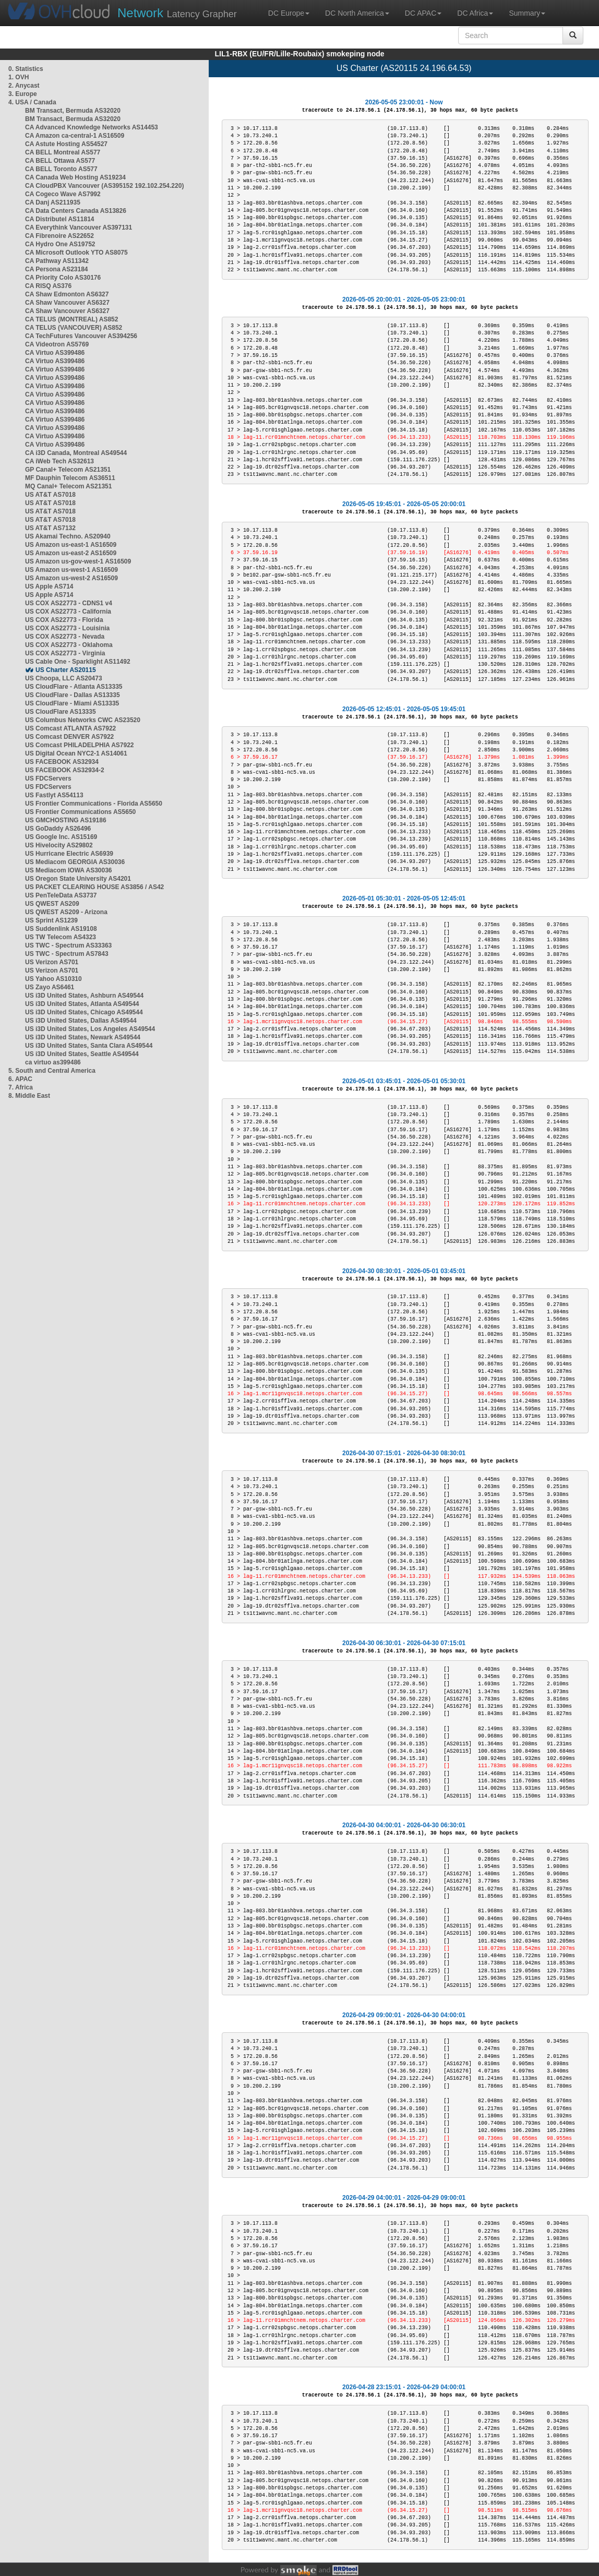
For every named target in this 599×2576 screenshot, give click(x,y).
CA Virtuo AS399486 (55, 352)
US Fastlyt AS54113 (54, 795)
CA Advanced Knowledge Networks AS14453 (91, 127)
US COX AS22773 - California (68, 611)
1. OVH (18, 77)
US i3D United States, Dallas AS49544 (81, 1020)
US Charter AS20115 (65, 670)
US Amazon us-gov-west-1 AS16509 (78, 561)
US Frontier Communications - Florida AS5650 (93, 803)
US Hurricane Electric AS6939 (69, 853)
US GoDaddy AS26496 (58, 828)
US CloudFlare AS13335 (60, 711)
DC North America (357, 13)
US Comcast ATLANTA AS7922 (70, 728)
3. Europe (22, 94)
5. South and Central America (51, 1070)
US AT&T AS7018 (50, 494)
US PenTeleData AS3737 (61, 895)
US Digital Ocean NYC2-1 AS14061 (76, 753)
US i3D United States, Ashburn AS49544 (84, 995)
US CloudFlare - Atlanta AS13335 (74, 686)
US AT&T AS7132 (50, 528)
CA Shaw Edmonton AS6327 (67, 294)
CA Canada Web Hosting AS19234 (75, 177)
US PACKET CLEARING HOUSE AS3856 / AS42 (94, 887)
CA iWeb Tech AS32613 (59, 461)
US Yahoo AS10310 (53, 979)
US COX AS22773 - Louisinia (67, 628)
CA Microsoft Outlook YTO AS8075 (76, 252)
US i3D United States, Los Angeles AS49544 (90, 1029)
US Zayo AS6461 (49, 987)
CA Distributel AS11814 (59, 219)
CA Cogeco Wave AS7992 (63, 194)
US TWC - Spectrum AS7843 (67, 953)
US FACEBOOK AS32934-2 (64, 770)
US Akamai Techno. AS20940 (68, 536)
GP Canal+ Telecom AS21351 (68, 469)
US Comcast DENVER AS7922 (69, 736)
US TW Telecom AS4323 (60, 937)
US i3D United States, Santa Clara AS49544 (88, 1045)
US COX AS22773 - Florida (64, 620)
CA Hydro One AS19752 (60, 244)
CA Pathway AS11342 (57, 261)
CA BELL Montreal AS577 (62, 152)
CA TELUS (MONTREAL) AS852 (71, 319)
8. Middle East (29, 1095)
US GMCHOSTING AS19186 (65, 820)
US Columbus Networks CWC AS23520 (82, 720)
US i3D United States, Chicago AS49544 (84, 1012)
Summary (527, 13)
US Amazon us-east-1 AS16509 (70, 544)
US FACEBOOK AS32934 (62, 761)
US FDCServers (48, 778)
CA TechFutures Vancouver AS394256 (81, 336)
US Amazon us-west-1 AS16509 (71, 569)
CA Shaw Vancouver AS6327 (67, 302)
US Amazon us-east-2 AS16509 (70, 553)
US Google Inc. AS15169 (61, 837)
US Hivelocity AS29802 (59, 845)
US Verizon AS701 (51, 962)
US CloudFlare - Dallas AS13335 (72, 695)
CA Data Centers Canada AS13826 (75, 210)
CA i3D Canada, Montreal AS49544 (76, 453)
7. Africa (20, 1087)
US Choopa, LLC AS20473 (63, 678)
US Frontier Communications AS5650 (80, 812)
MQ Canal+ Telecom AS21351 (68, 486)
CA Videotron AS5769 (57, 344)
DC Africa (475, 13)
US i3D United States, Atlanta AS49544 (82, 1004)
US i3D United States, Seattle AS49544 (82, 1054)
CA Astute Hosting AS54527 (66, 144)
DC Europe (288, 13)
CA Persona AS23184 (56, 269)
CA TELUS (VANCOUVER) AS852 (73, 327)
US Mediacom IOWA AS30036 (68, 870)
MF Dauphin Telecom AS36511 (70, 478)
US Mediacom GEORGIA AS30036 (75, 862)
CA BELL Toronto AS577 (61, 169)
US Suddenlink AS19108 (61, 928)
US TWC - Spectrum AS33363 (68, 945)
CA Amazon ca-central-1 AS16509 (74, 135)
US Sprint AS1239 (51, 920)
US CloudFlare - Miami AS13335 (72, 703)
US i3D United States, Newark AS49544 (82, 1037)
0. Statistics (25, 69)
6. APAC (20, 1079)
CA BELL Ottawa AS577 (60, 160)
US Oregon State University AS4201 (78, 878)
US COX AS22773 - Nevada (64, 636)
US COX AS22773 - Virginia (65, 653)
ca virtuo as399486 (53, 1062)
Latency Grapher (177, 13)
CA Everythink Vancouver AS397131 (78, 227)
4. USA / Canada (32, 102)
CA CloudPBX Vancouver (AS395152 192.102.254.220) (104, 185)
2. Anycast (24, 85)
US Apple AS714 (49, 586)
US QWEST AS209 (52, 903)
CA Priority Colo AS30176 (63, 277)
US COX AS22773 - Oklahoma (69, 645)
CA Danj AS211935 (52, 202)
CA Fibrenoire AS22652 (59, 235)
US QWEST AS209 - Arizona (66, 912)
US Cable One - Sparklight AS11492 (77, 661)
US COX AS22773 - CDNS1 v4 (68, 603)
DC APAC (423, 13)
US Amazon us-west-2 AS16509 (71, 578)
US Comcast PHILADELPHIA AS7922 (79, 745)
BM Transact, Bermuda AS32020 (73, 110)
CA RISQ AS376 (48, 286)
